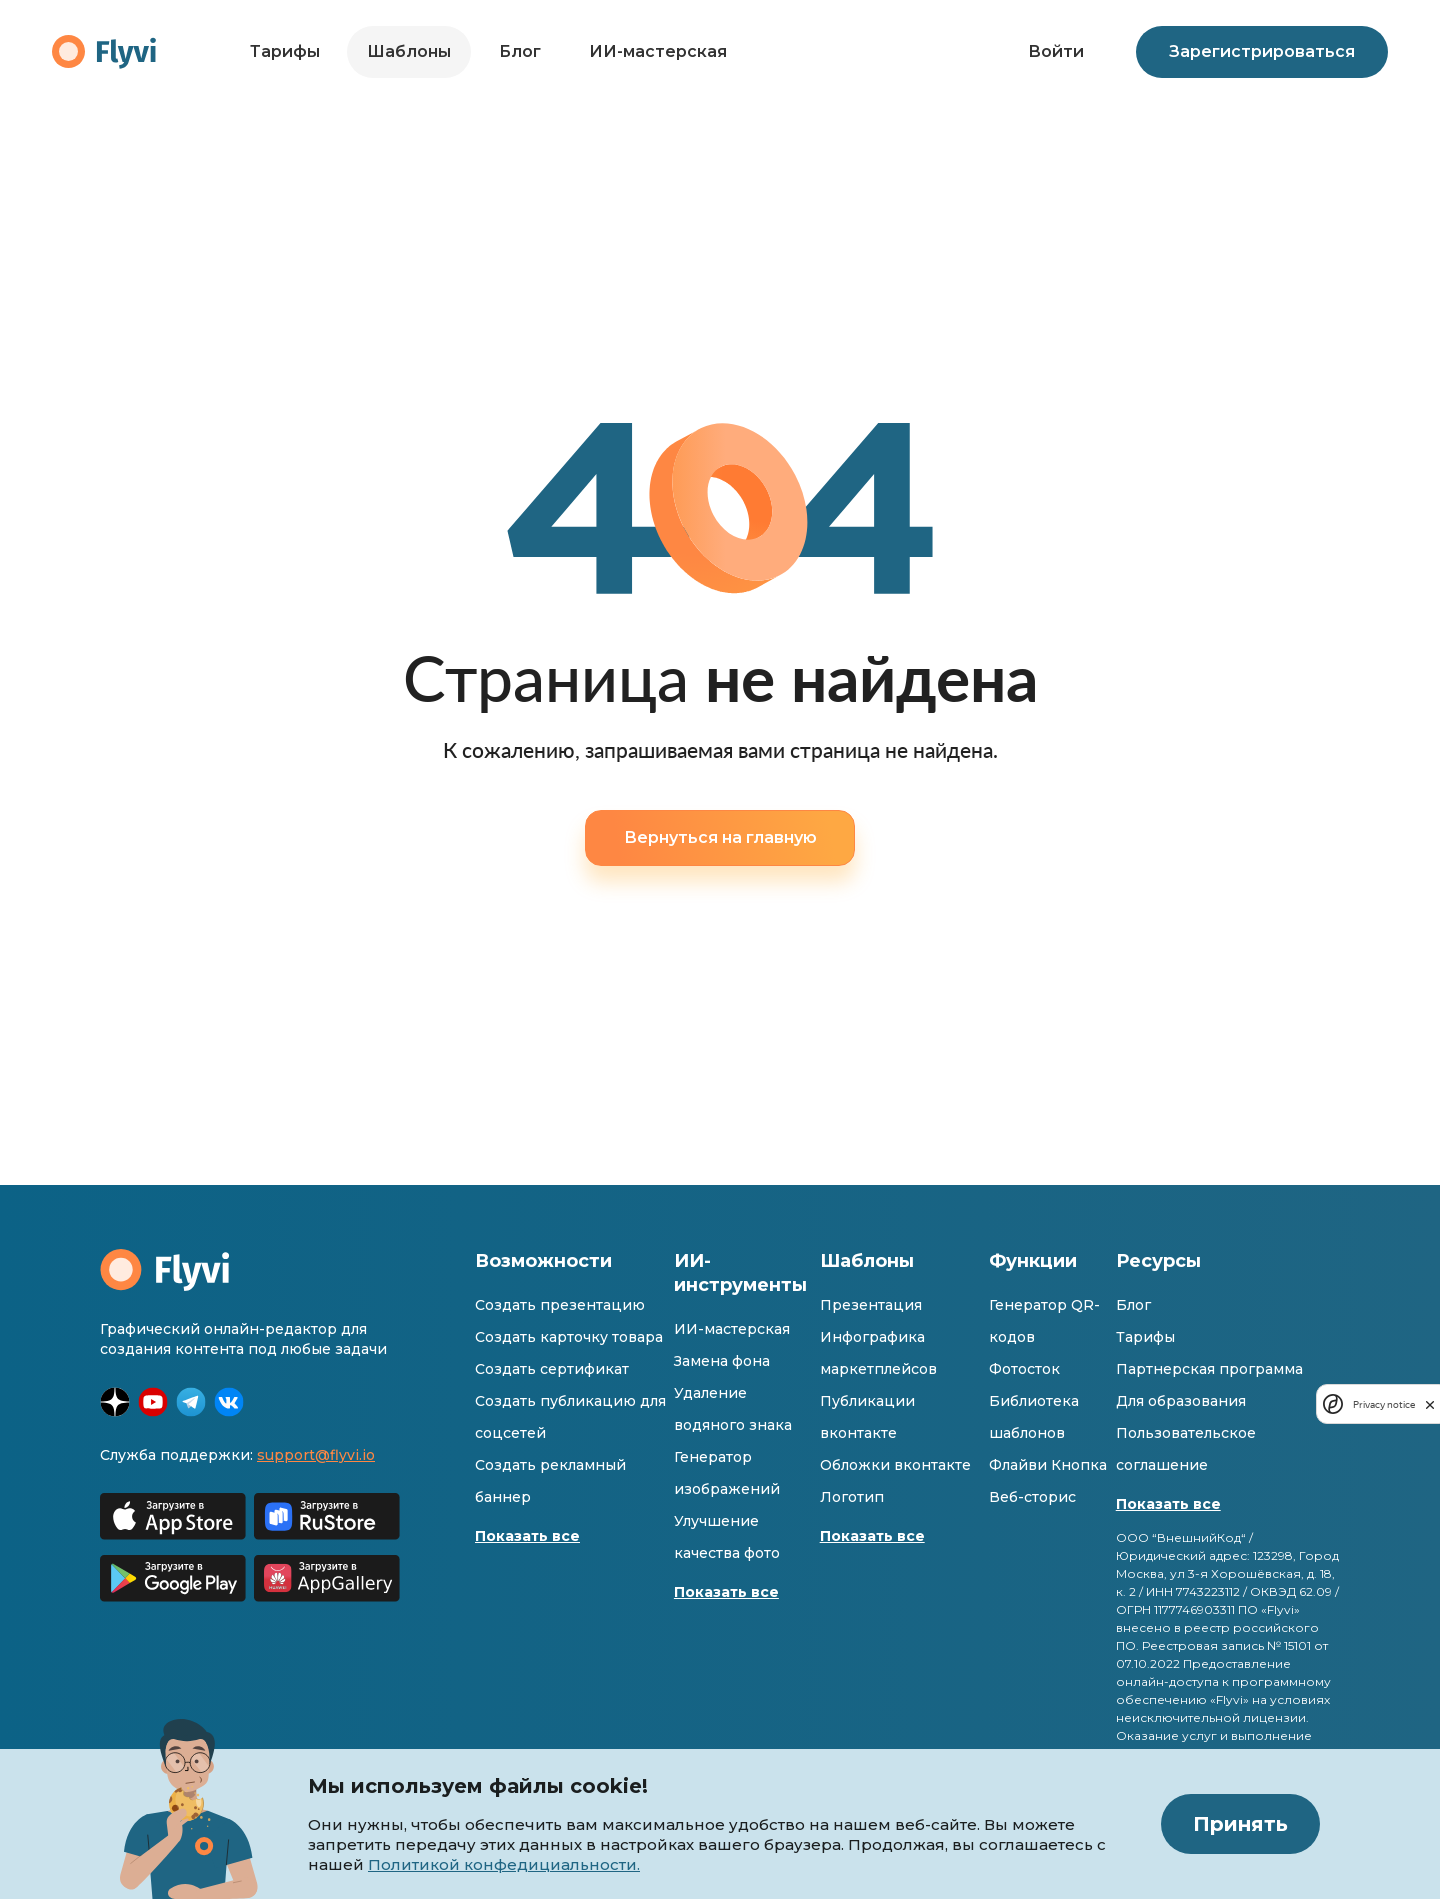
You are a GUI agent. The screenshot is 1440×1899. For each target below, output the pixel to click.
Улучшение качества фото (727, 1537)
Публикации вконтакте (867, 1417)
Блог (520, 51)
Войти (1056, 51)
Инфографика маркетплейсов (878, 1353)
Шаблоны (409, 51)
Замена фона (722, 1361)
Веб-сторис (1032, 1497)
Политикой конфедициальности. (504, 1864)
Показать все (527, 1536)
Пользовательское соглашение (1186, 1449)
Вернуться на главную (720, 837)
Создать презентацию (560, 1305)
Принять (1240, 1824)
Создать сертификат (552, 1369)
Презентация (871, 1305)
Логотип (852, 1497)
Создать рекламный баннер (550, 1481)
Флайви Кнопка (1048, 1465)
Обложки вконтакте (895, 1465)
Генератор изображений (727, 1473)
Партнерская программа (1209, 1369)
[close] (1430, 1404)
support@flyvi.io (316, 1455)
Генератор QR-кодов (1044, 1321)
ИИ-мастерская (658, 51)
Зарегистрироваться (1262, 51)
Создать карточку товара (569, 1337)
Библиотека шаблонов (1034, 1417)
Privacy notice (1384, 1404)
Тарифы (285, 51)
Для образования (1181, 1401)
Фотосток (1024, 1369)
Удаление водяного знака (733, 1409)
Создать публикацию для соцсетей (570, 1417)
